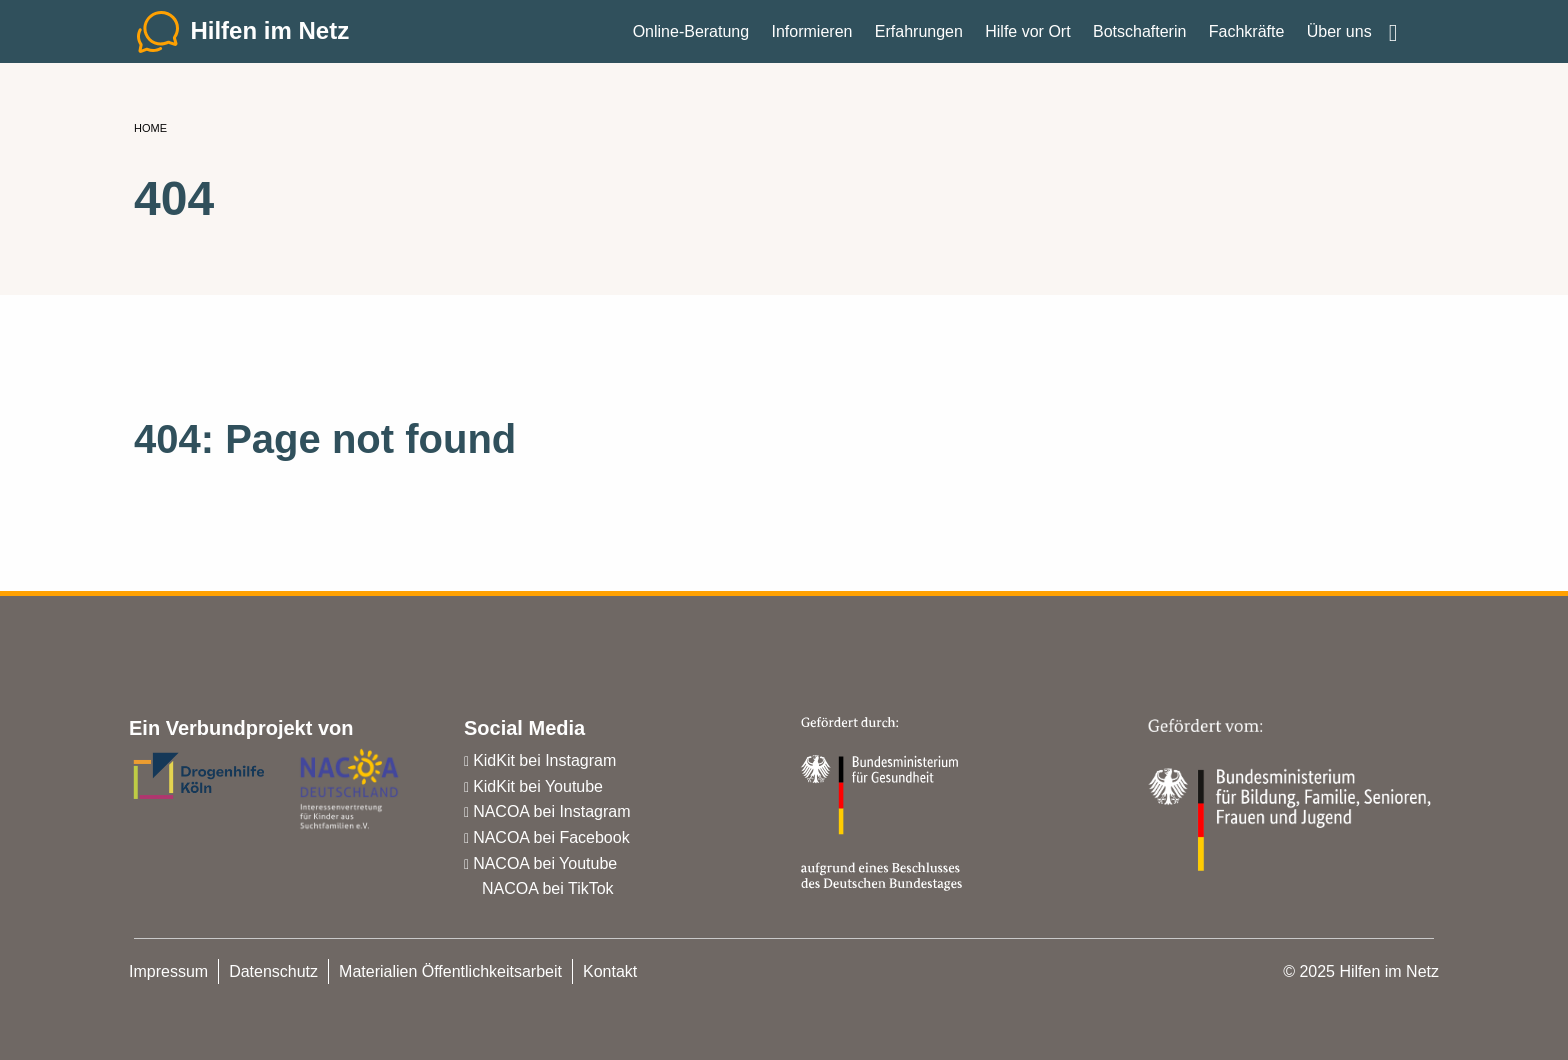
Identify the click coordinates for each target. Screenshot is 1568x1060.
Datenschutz (273, 971)
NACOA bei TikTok (548, 888)
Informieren (812, 39)
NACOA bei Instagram (551, 811)
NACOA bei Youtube (545, 863)
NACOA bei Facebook (551, 837)
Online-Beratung (691, 39)
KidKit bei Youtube (538, 786)
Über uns (1339, 39)
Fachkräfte (1247, 39)
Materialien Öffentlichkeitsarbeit (450, 971)
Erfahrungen (919, 39)
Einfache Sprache (1408, 32)
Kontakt (610, 971)
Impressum (168, 971)
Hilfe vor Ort (1027, 39)
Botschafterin (1139, 39)
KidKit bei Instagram (544, 760)
